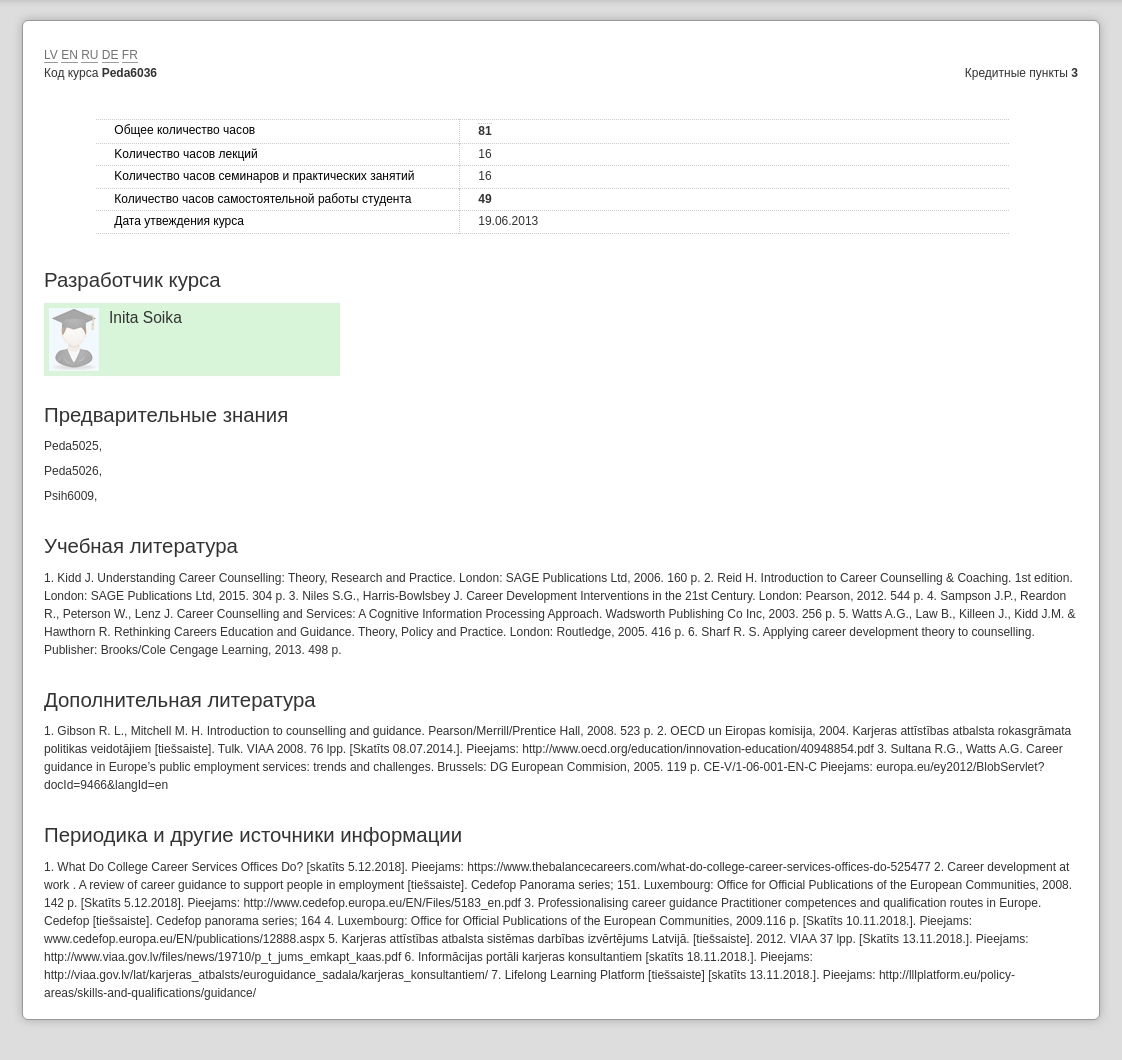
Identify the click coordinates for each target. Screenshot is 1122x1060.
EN (69, 55)
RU (89, 55)
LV (51, 55)
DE (110, 55)
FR (130, 55)
